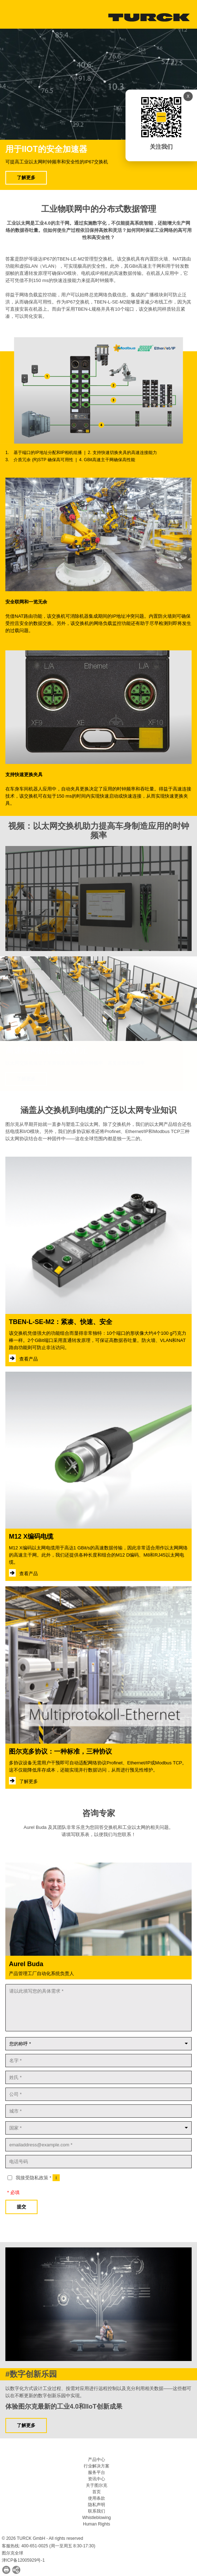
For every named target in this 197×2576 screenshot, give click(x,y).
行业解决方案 (96, 2466)
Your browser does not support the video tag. (98, 84)
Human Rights (96, 2524)
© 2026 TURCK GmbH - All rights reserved (42, 2538)
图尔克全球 (12, 2553)
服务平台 (96, 2472)
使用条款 (96, 2498)
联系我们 (96, 2511)
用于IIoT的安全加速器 (46, 149)
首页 (96, 2491)
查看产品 (28, 1359)
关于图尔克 (96, 2485)
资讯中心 (96, 2478)
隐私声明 (96, 2504)
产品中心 (96, 2459)
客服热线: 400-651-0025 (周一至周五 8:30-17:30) (48, 2545)
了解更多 (26, 177)
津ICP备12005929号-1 (23, 2560)
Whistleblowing (96, 2517)
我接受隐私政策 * (38, 2178)
